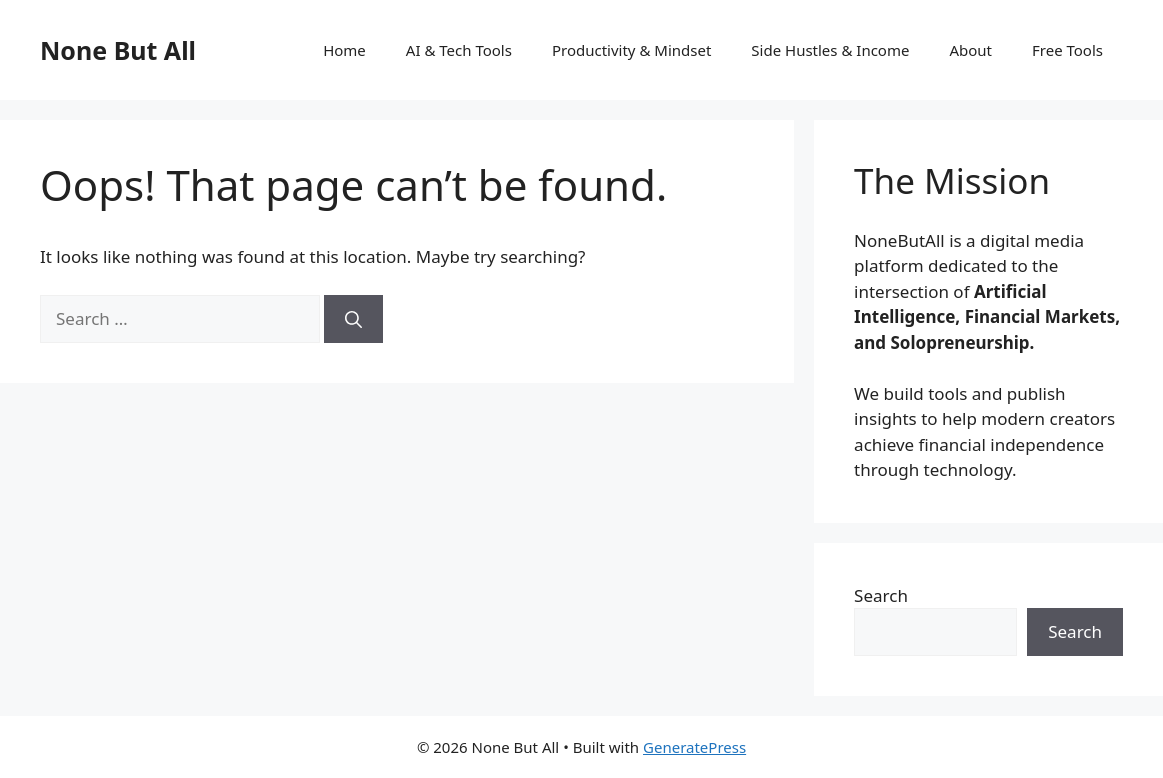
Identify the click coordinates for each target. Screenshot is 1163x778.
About (970, 50)
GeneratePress (694, 747)
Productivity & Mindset (631, 50)
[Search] (353, 319)
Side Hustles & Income (830, 50)
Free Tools (1067, 50)
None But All (118, 50)
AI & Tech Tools (459, 50)
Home (344, 50)
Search (881, 595)
